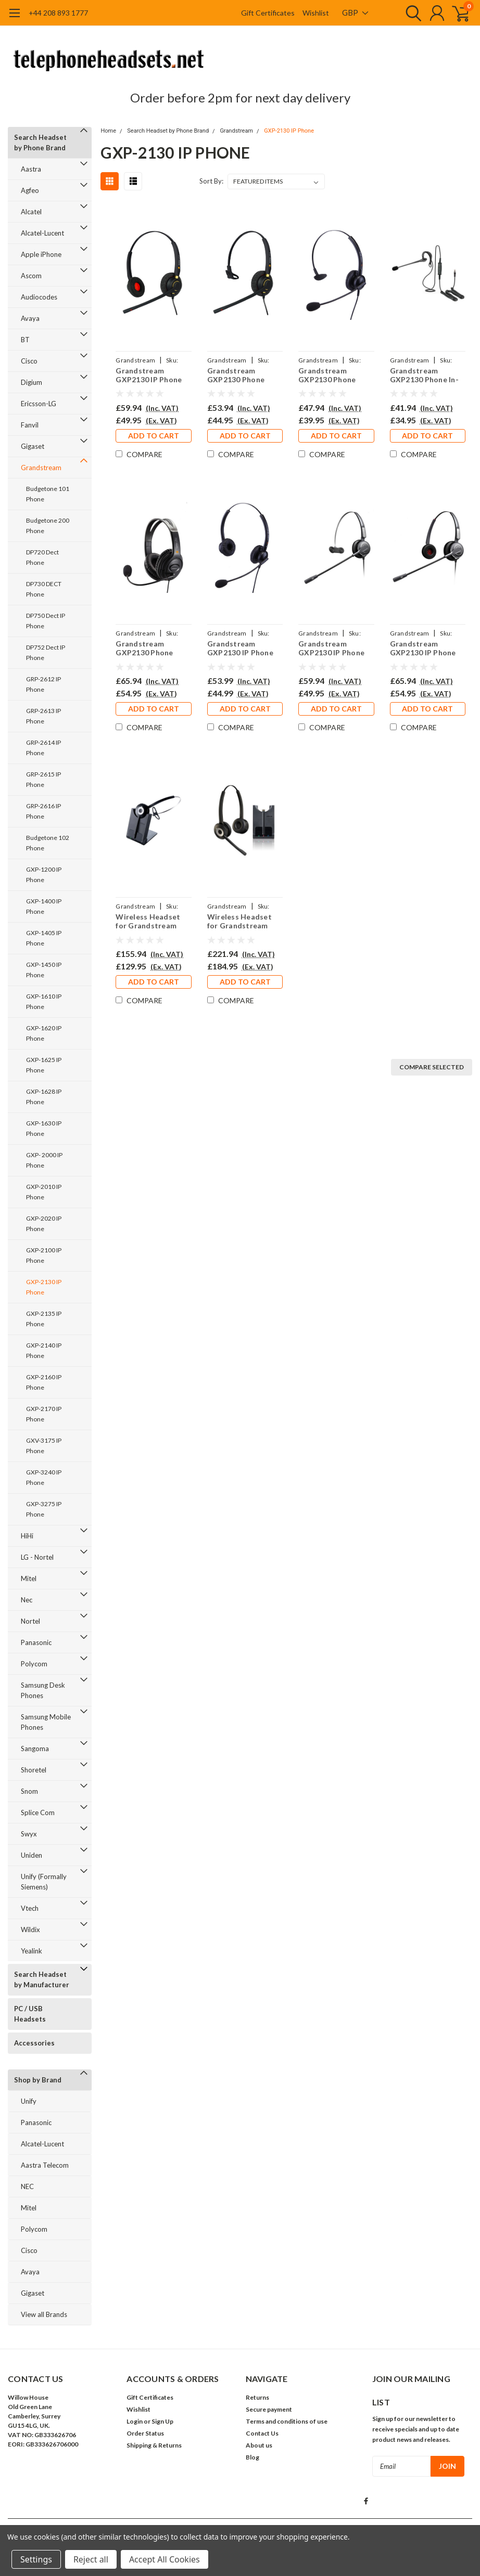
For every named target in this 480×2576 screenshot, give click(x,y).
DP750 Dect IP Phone (45, 621)
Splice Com (38, 1812)
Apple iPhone (41, 254)
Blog (252, 2457)
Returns (257, 2397)
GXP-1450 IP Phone (43, 970)
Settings (36, 2559)
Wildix (30, 1929)
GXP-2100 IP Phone (43, 1255)
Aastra (31, 169)
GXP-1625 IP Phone (43, 1065)
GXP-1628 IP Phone (43, 1097)
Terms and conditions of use (286, 2421)
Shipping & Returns (154, 2445)
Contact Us (262, 2433)
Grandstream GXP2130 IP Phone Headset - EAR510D (151, 375)
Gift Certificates (268, 12)
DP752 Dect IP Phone (45, 652)
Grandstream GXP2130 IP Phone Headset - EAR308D (242, 648)
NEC (27, 2186)
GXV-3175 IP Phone (43, 1445)
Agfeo (30, 190)
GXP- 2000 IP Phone (44, 1160)
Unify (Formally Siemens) (44, 1881)
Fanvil (30, 425)
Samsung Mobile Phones (46, 1722)
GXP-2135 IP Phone (43, 1319)
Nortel (30, 1621)
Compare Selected (431, 1067)
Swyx (29, 1834)
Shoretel (33, 1770)
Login (135, 2421)
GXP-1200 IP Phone (43, 874)
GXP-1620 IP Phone (43, 1033)
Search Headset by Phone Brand (40, 142)
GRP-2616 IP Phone (43, 811)
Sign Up (162, 2421)
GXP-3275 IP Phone (43, 1509)
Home (108, 130)
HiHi (27, 1536)
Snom (29, 1791)
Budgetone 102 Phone (47, 843)
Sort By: (211, 181)
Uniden (31, 1855)
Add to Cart (153, 435)
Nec (26, 1600)
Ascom (31, 275)
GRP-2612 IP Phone (43, 684)
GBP (355, 12)
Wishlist (315, 12)
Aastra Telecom (45, 2165)
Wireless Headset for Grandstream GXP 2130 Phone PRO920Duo (239, 921)
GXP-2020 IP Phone (43, 1223)
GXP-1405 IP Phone (43, 938)
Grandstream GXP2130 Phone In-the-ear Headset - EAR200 (424, 375)
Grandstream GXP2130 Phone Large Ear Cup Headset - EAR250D (151, 648)
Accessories (34, 2043)
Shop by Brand (37, 2080)
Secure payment (269, 2409)
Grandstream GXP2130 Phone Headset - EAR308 (330, 375)
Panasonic (36, 1642)
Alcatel (31, 212)
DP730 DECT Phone (43, 589)
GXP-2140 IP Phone (43, 1350)
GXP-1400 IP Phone (43, 906)
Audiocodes (39, 297)
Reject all (90, 2559)
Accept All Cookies (164, 2559)
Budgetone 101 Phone (47, 494)
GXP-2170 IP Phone (43, 1414)
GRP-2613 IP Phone (43, 716)
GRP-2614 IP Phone (43, 748)
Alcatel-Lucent (42, 233)
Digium (31, 382)
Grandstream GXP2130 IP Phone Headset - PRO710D (426, 648)
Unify (28, 2101)
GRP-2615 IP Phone (43, 779)
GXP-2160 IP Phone (43, 1382)
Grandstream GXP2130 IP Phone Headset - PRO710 (331, 648)
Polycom (34, 1664)
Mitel (28, 1578)
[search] (411, 13)
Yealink (31, 1951)
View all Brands (44, 2314)
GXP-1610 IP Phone (43, 1001)
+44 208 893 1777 (58, 12)
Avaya (30, 318)
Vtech (30, 1908)
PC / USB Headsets (30, 2013)
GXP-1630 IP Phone (43, 1128)
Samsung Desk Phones (43, 1690)
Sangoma (35, 1748)
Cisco (29, 361)
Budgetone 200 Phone (47, 525)
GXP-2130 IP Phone (43, 1287)
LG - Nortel (37, 1557)
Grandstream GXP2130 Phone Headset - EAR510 (239, 375)
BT (25, 339)
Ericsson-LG (38, 403)
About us (259, 2445)
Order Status (145, 2433)
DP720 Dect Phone (42, 557)
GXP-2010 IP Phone (43, 1192)
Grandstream (41, 467)
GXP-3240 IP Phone (43, 1477)
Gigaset (32, 446)
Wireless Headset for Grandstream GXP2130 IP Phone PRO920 (149, 921)
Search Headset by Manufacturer (41, 1979)
